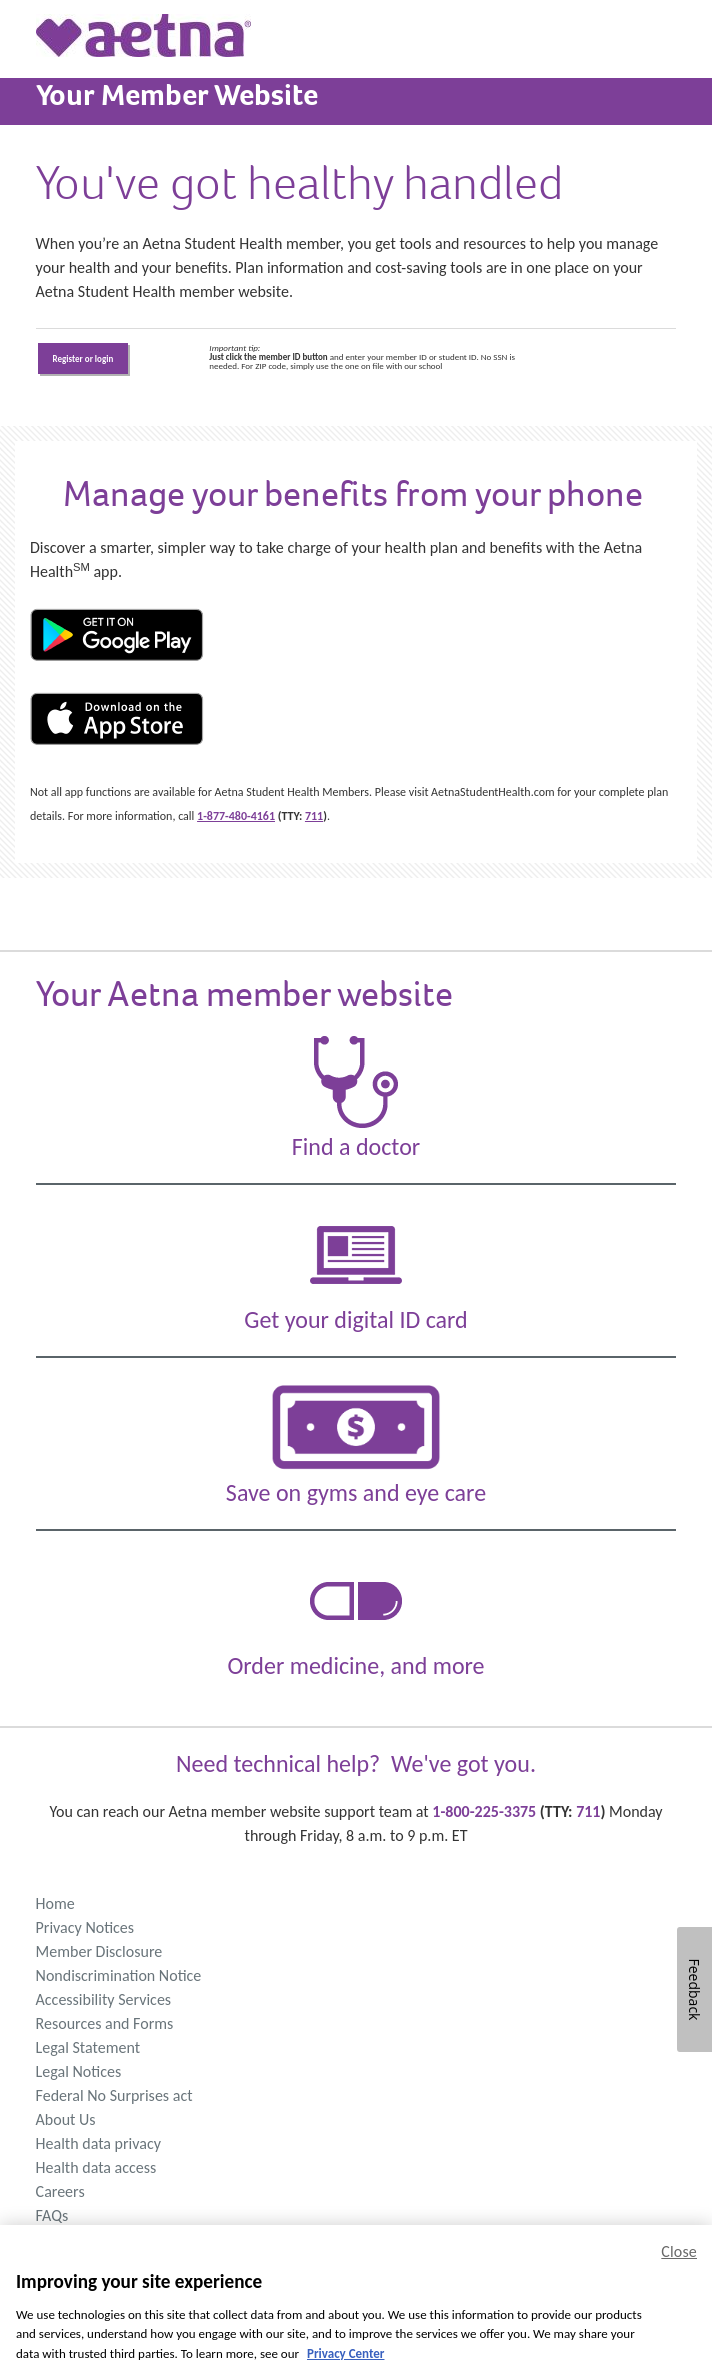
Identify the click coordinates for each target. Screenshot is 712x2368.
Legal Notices (79, 2071)
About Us (66, 2119)
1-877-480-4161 (236, 816)
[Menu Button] (17, 17)
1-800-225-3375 (484, 1811)
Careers (60, 2191)
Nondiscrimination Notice (119, 1975)
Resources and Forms (105, 2023)
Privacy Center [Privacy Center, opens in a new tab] (345, 2359)
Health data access (96, 2167)
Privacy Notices (85, 1927)
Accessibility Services (104, 1999)
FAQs (52, 2215)
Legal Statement (88, 2047)
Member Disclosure (99, 1951)
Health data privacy (98, 2143)
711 (314, 816)
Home (55, 1903)
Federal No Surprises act (114, 2095)
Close (679, 2257)
